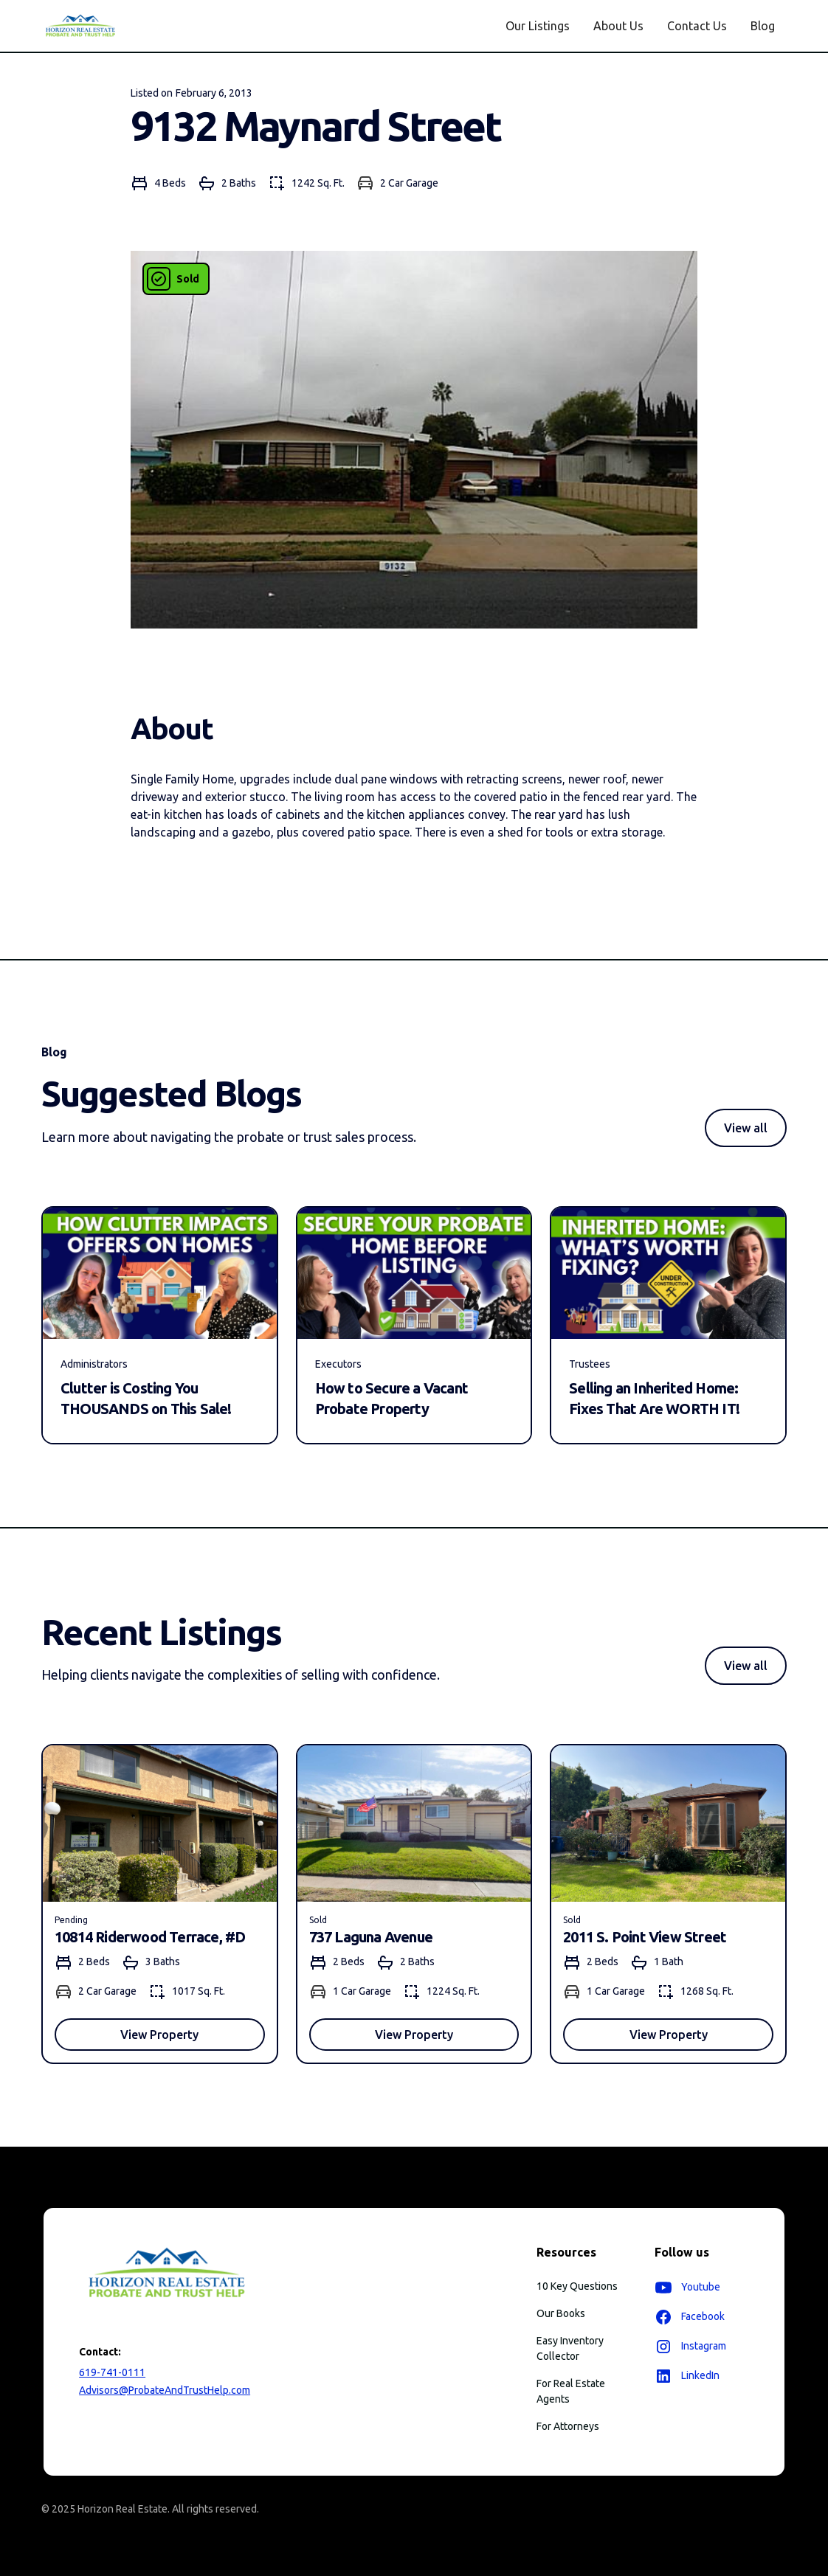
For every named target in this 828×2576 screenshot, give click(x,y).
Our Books (561, 2313)
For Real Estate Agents (571, 2391)
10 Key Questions (577, 2286)
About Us (618, 25)
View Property (159, 2034)
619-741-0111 (112, 2372)
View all (745, 1128)
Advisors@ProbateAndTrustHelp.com (164, 2390)
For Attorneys (568, 2426)
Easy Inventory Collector (570, 2348)
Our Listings (538, 25)
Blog (763, 25)
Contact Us (697, 25)
